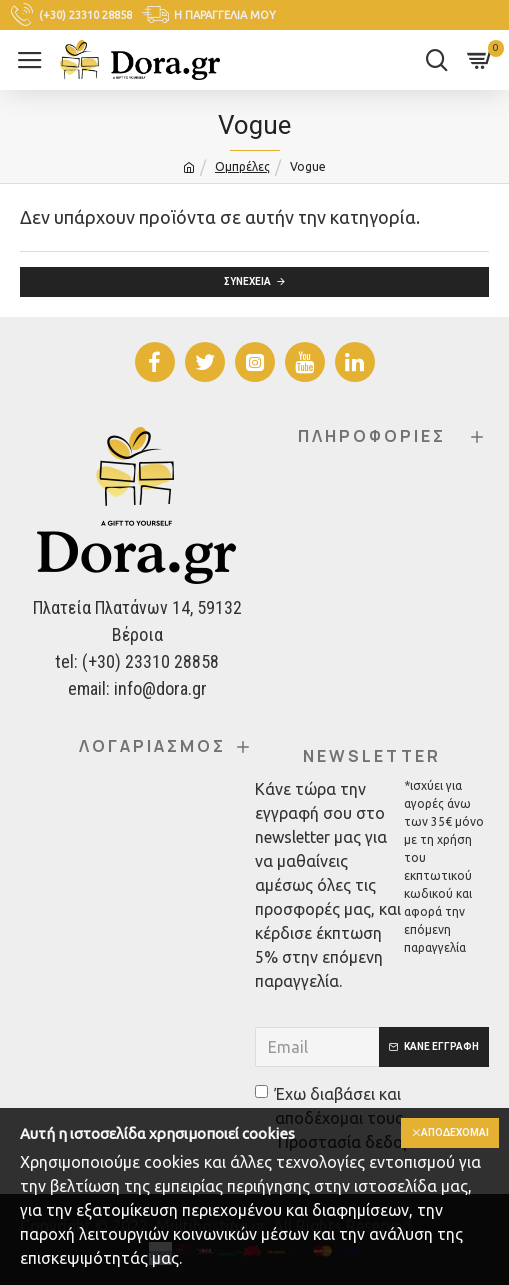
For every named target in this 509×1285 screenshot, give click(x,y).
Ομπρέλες (242, 166)
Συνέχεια (247, 281)
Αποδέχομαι (455, 1132)
